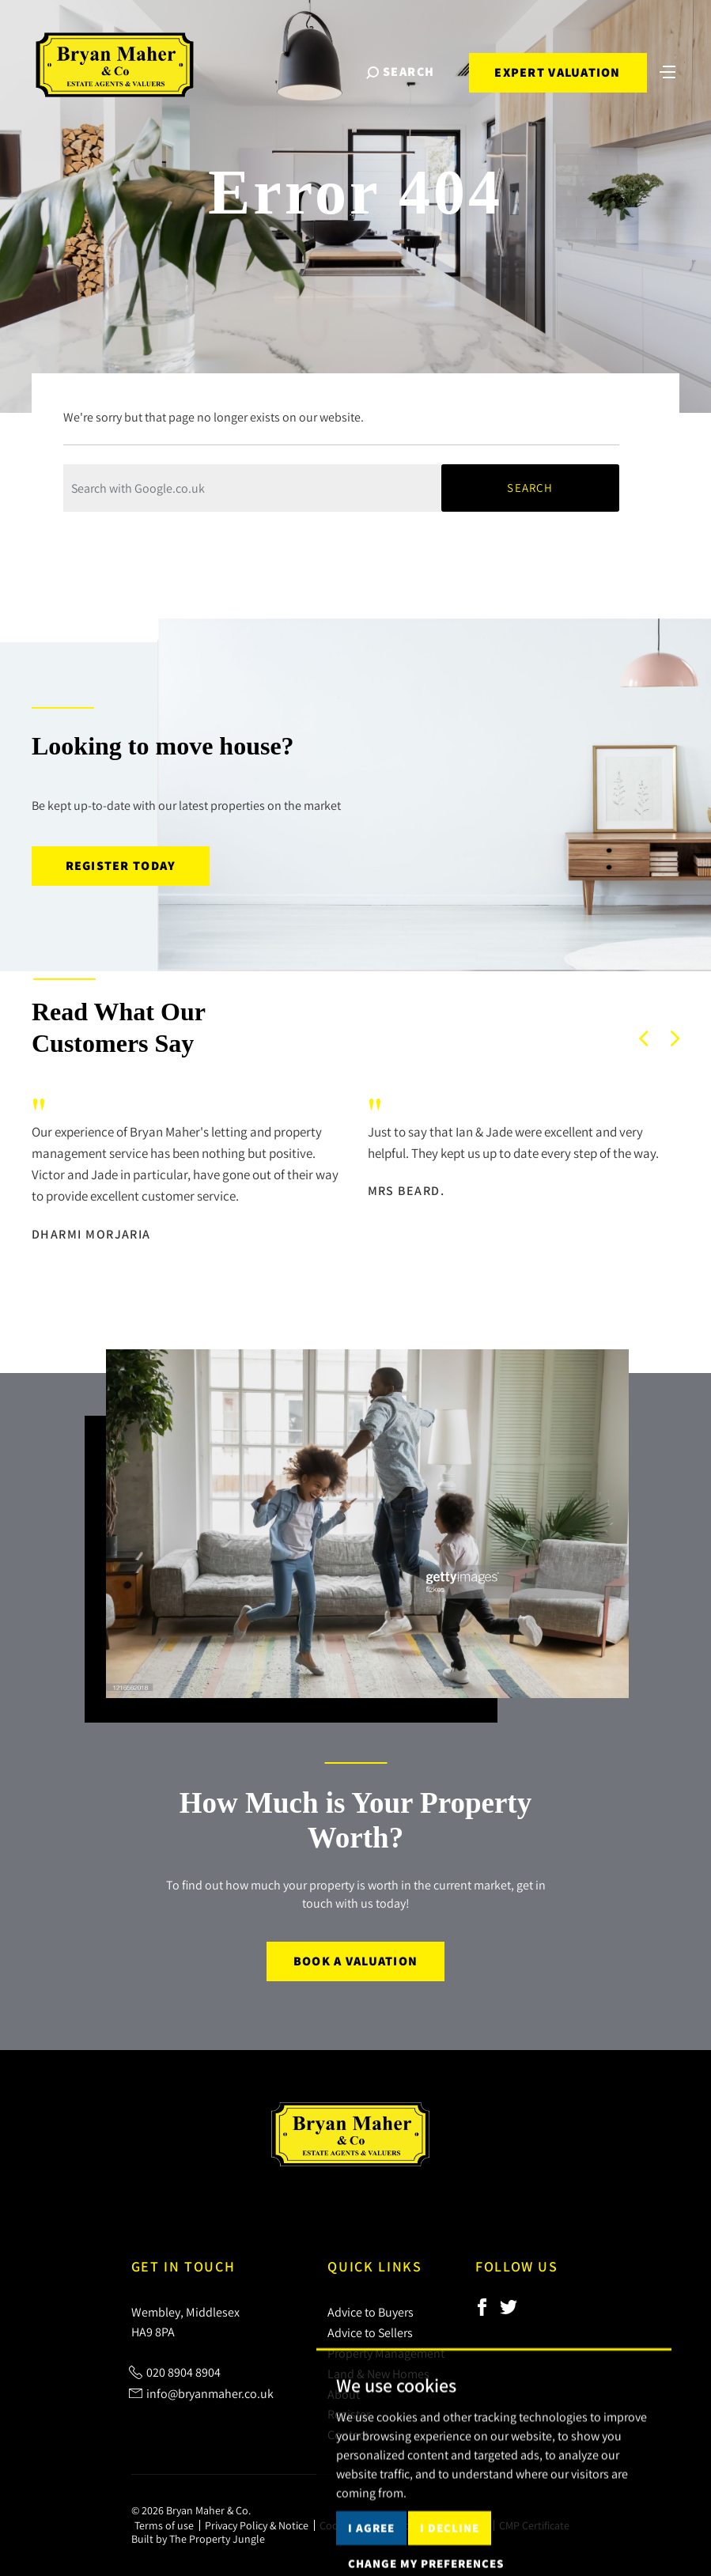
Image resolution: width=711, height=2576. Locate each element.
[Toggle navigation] (667, 70)
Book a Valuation (355, 1961)
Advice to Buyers (370, 2312)
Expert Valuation (557, 72)
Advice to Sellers (370, 2332)
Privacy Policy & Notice (256, 2525)
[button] (644, 1038)
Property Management (385, 2353)
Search (530, 487)
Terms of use (164, 2525)
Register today (121, 865)
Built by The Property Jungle (198, 2539)
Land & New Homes (378, 2373)
